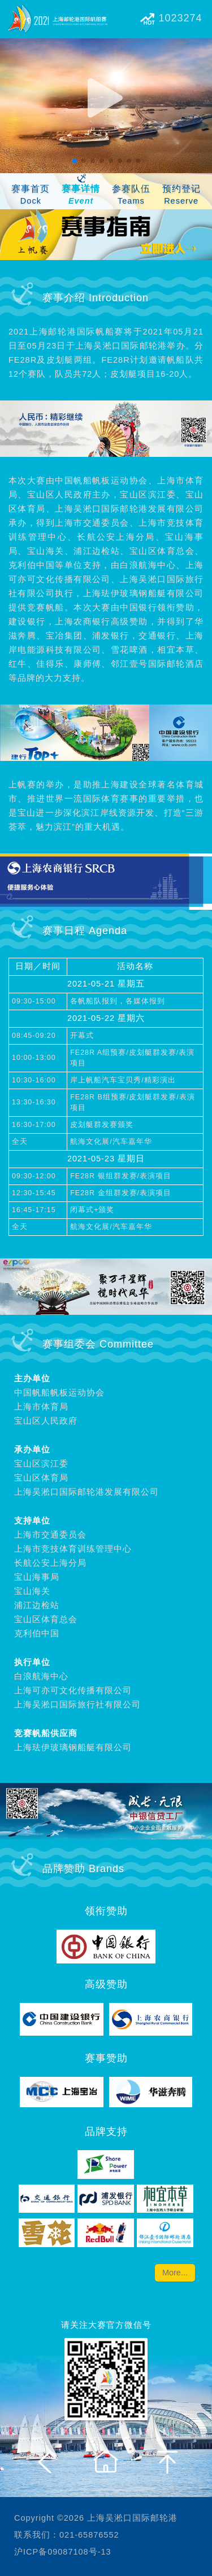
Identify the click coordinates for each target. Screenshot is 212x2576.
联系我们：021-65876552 (66, 2534)
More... (175, 2272)
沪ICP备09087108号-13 (62, 2551)
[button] (74, 160)
